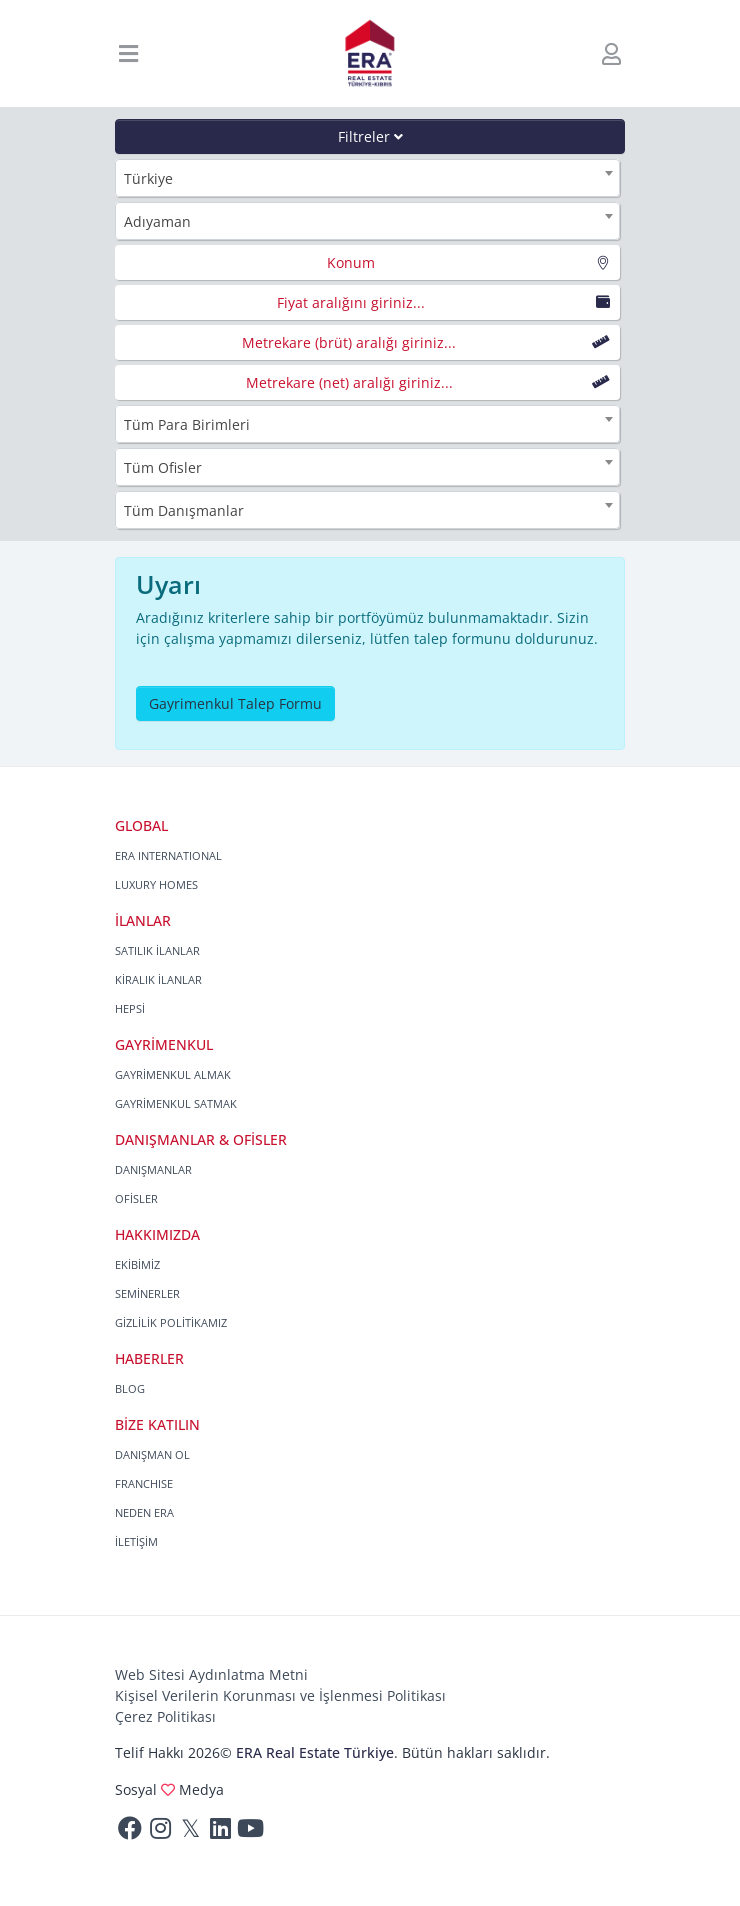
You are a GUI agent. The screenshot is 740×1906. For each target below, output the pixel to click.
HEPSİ (130, 1008)
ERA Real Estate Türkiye (315, 1752)
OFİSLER (136, 1198)
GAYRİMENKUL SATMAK (176, 1103)
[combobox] (367, 178)
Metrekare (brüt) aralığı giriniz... (349, 342)
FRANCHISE (144, 1483)
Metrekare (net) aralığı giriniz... (349, 382)
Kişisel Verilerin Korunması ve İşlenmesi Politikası (280, 1695)
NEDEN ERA (144, 1512)
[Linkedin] (220, 1832)
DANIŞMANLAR (153, 1169)
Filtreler (370, 136)
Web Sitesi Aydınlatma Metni (211, 1674)
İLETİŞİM (136, 1541)
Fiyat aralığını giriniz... (351, 302)
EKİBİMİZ (137, 1264)
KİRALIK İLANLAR (158, 979)
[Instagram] (160, 1832)
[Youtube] (250, 1832)
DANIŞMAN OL (152, 1454)
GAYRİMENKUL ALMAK (173, 1074)
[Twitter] (190, 1832)
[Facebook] (130, 1832)
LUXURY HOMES (156, 884)
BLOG (130, 1388)
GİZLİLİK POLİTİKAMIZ (171, 1322)
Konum (351, 262)
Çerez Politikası (165, 1716)
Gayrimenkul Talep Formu (235, 703)
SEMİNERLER (147, 1293)
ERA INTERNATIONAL (168, 855)
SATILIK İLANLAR (157, 950)
